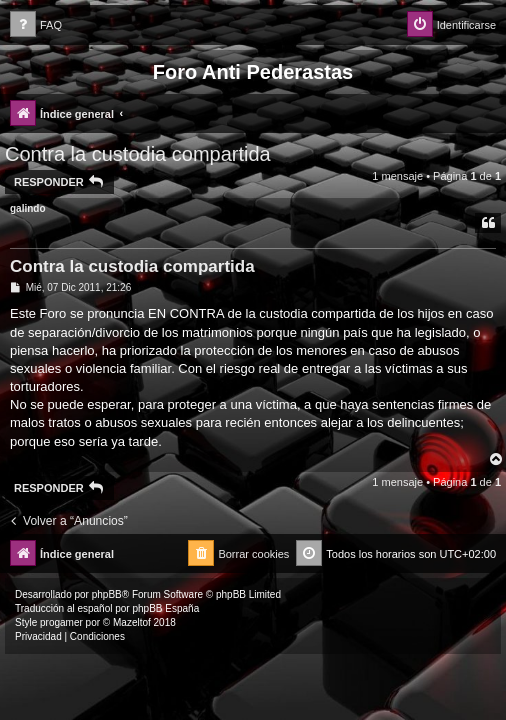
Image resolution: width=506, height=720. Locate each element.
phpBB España (165, 608)
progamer (61, 622)
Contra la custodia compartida (138, 154)
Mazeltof (132, 622)
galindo (28, 208)
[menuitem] (36, 25)
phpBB (107, 594)
